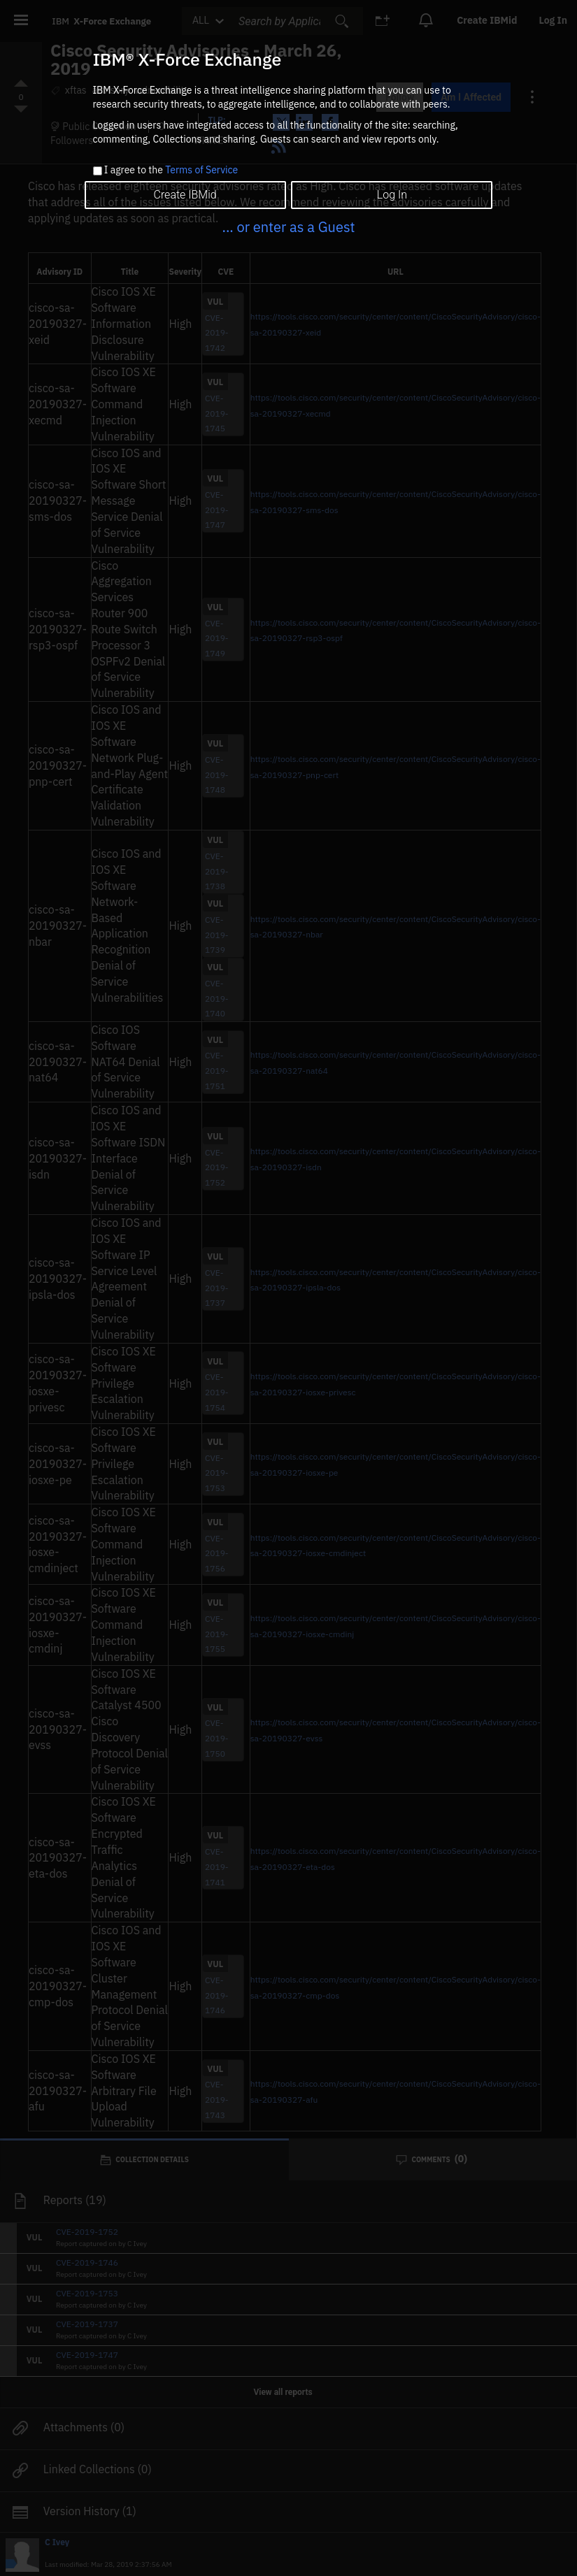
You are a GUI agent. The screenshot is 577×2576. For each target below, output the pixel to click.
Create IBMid (184, 194)
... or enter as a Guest (288, 226)
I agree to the (171, 171)
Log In (392, 194)
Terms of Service (201, 170)
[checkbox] (97, 170)
